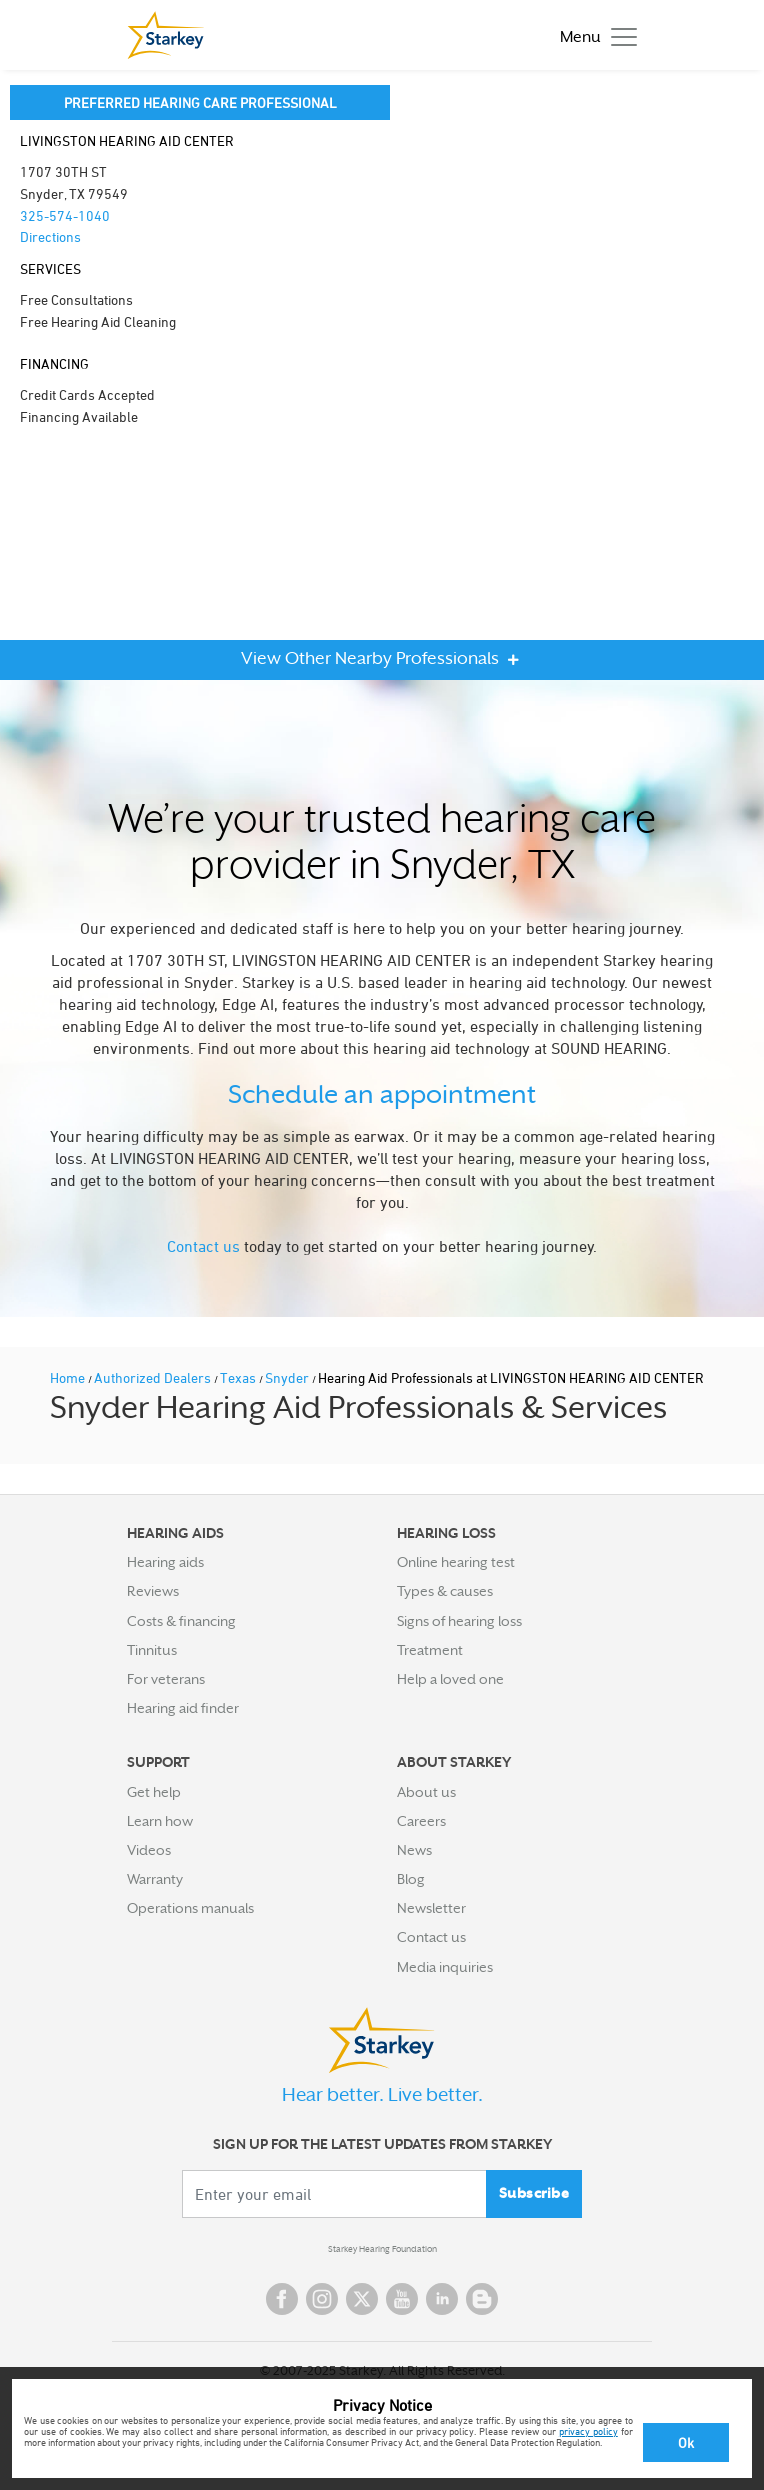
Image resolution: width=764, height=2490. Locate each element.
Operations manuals (190, 1908)
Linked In (442, 2299)
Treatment (430, 1650)
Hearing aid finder (183, 1708)
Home (69, 1377)
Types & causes (445, 1591)
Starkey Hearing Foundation (382, 2249)
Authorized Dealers (154, 1377)
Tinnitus (152, 1650)
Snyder (288, 1377)
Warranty (155, 1879)
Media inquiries (445, 1967)
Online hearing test (456, 1562)
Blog (411, 1879)
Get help (154, 1792)
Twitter (362, 2299)
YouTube (402, 2299)
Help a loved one (450, 1679)
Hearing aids (165, 1562)
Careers (421, 1821)
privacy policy (588, 2431)
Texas (239, 1377)
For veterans (166, 1679)
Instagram (322, 2299)
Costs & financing (181, 1621)
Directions (50, 236)
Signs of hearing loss (459, 1621)
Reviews (153, 1591)
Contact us (203, 1246)
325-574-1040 (65, 215)
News (414, 1850)
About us (426, 1792)
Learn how (160, 1821)
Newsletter (431, 1908)
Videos (149, 1850)
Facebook (282, 2299)
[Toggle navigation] (593, 35)
